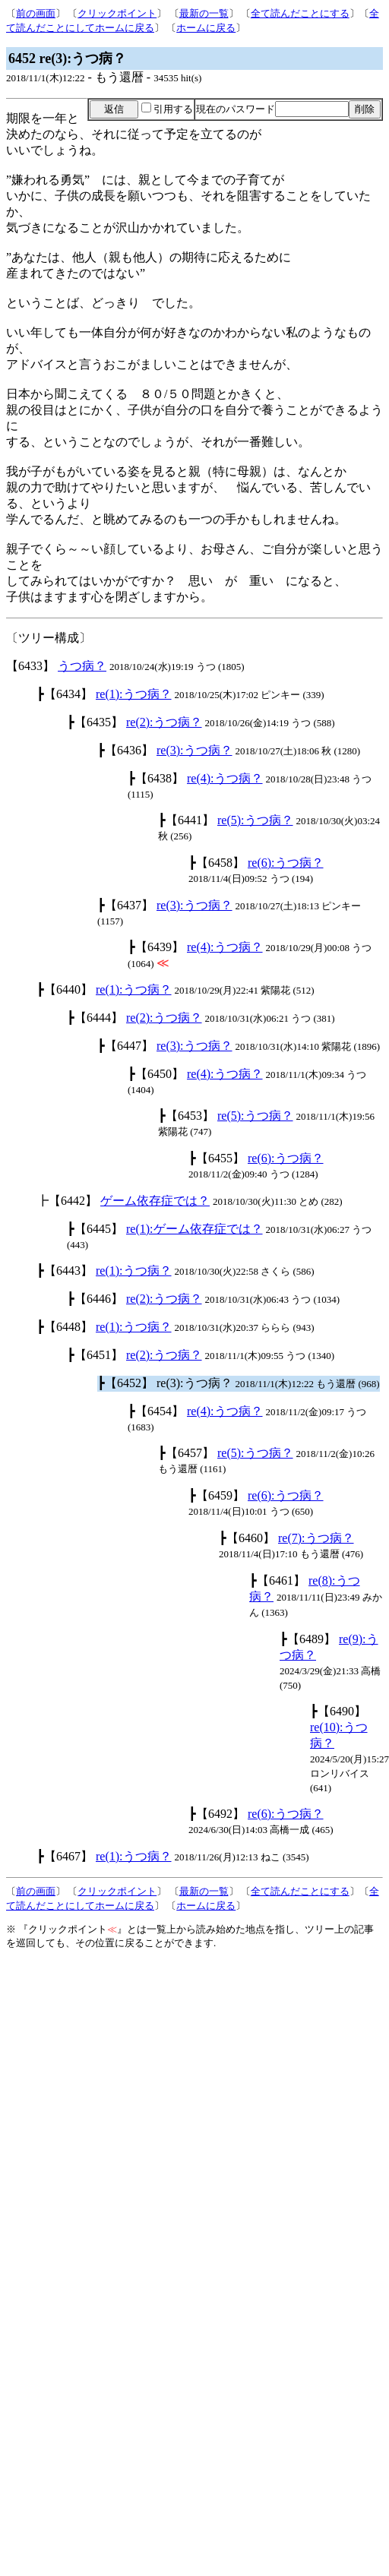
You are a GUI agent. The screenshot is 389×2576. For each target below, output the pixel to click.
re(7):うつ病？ (316, 1537)
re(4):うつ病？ (225, 778)
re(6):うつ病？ (286, 862)
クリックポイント (117, 13)
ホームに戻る (206, 27)
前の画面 (35, 13)
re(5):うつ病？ (255, 820)
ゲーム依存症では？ (155, 1200)
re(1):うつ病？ (134, 693)
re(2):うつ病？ (164, 722)
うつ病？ (82, 665)
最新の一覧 (204, 13)
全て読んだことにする (300, 13)
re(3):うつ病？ (194, 750)
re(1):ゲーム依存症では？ (194, 1228)
